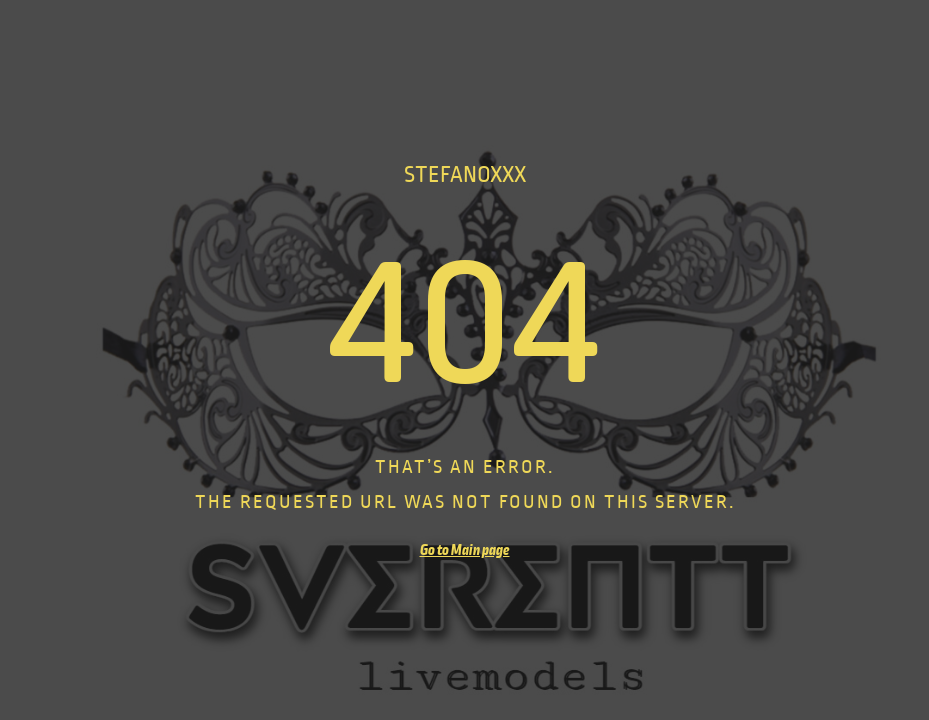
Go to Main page (465, 550)
